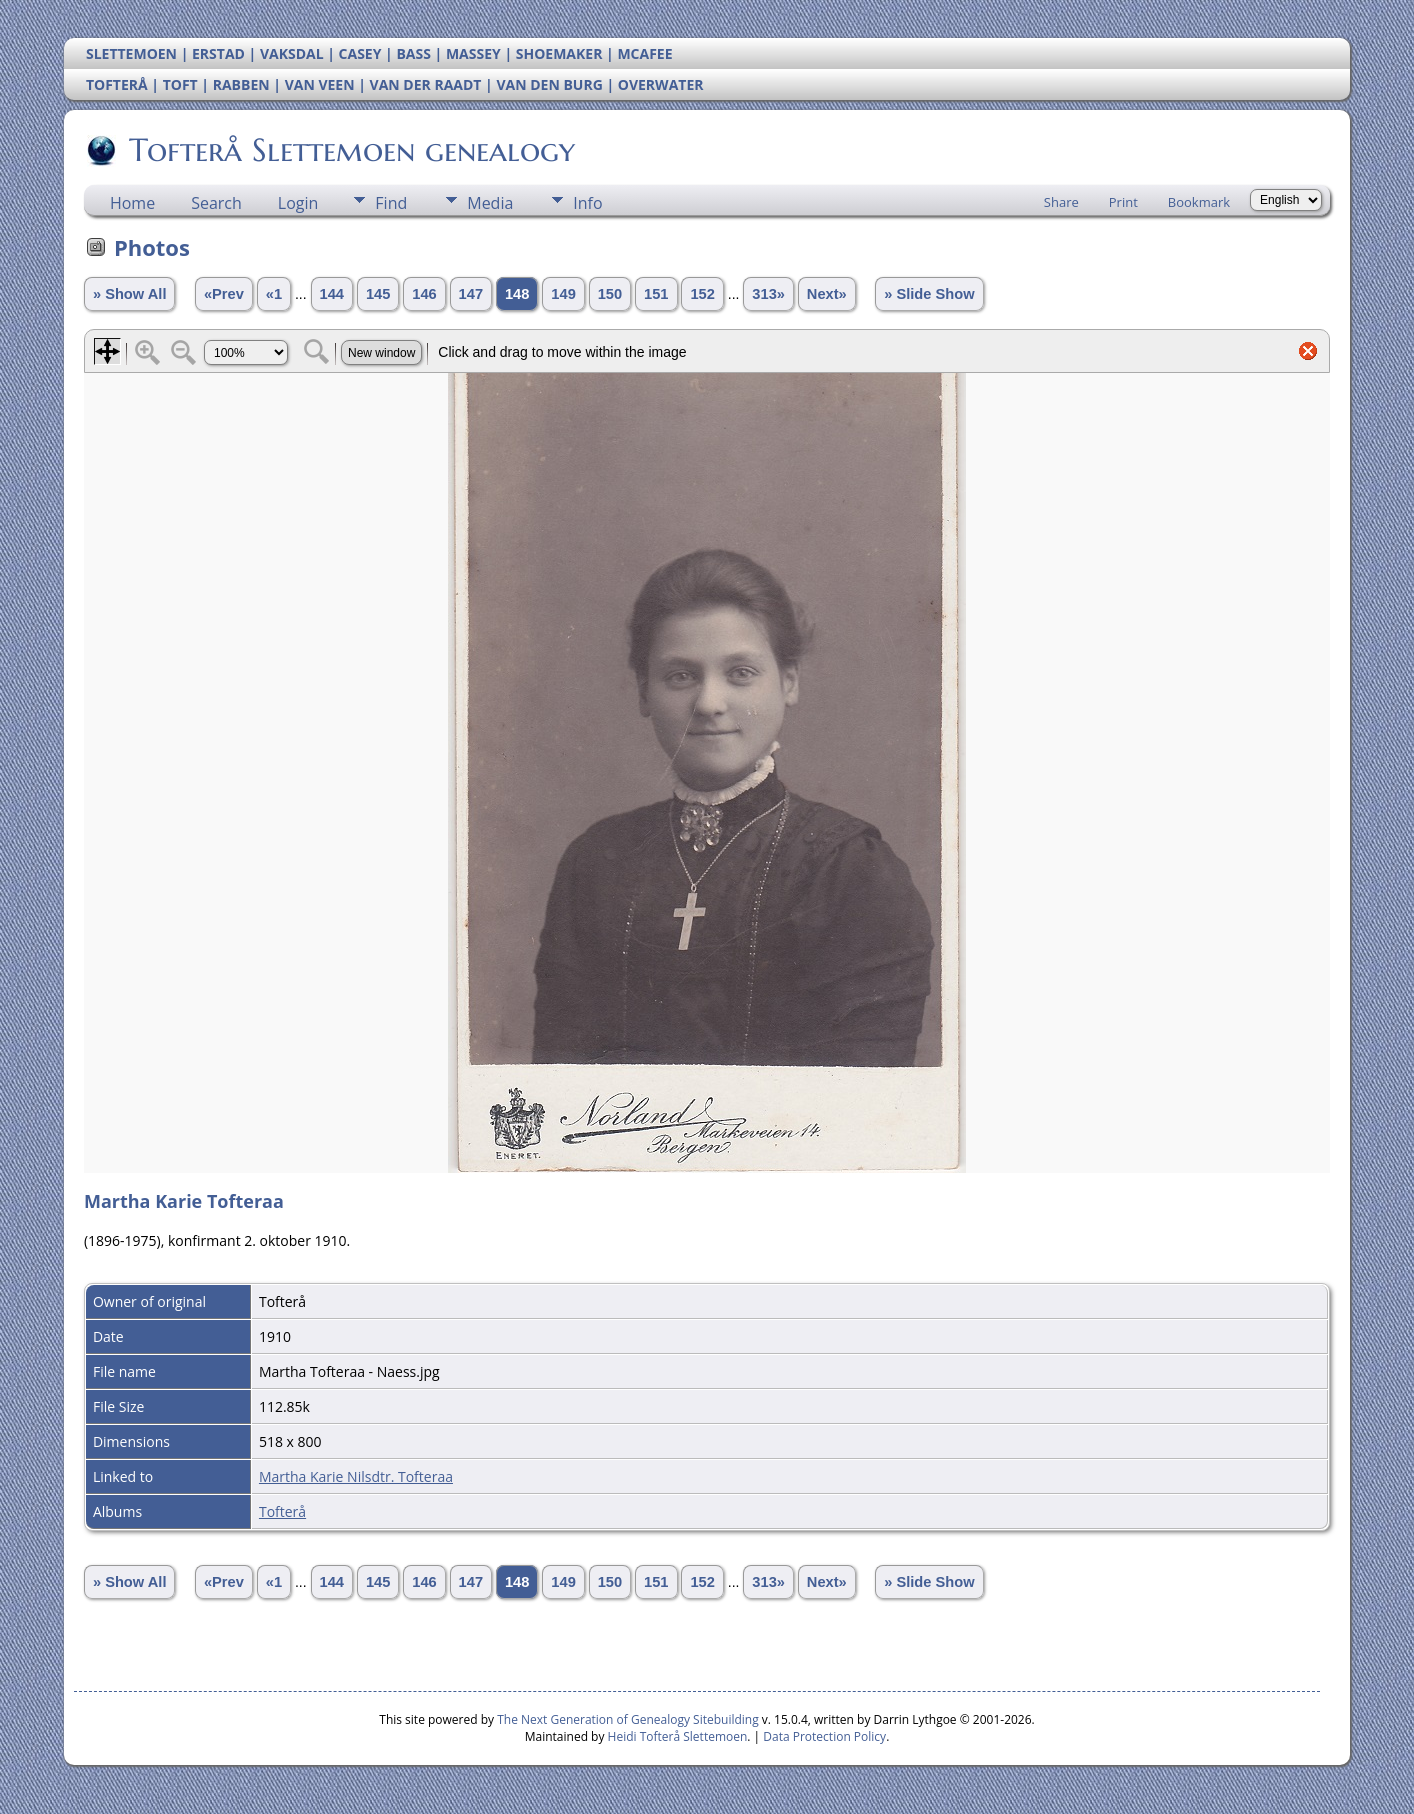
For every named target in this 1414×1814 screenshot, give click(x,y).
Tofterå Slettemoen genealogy (350, 150)
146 (424, 294)
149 (563, 294)
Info (587, 203)
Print (1123, 202)
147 (471, 294)
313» (768, 294)
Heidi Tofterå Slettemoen (678, 1736)
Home (132, 203)
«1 (274, 294)
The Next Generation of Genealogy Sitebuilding (628, 1719)
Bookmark (1199, 202)
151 (656, 294)
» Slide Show (929, 294)
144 (332, 294)
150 (610, 294)
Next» (827, 294)
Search (216, 203)
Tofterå (282, 1511)
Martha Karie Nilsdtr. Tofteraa (356, 1476)
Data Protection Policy (824, 1736)
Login (298, 203)
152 (702, 294)
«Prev (224, 294)
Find (391, 203)
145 (378, 294)
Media (490, 203)
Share (1061, 202)
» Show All (130, 294)
